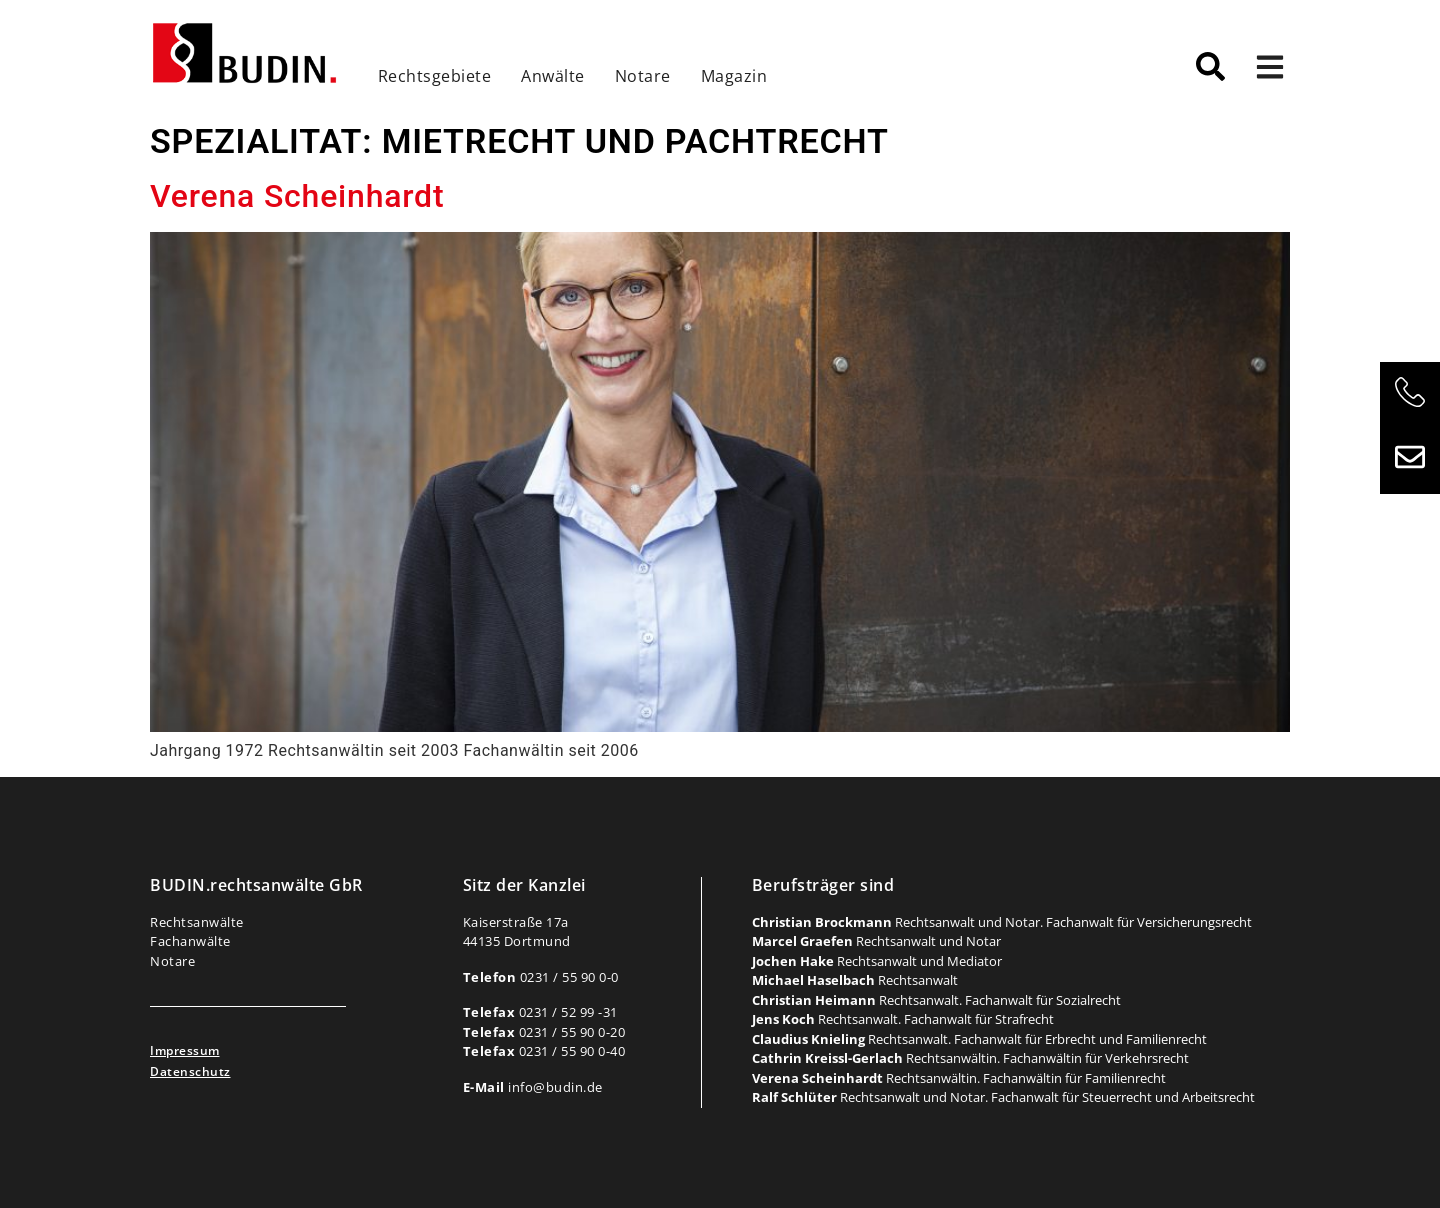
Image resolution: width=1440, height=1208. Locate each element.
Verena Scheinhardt (297, 196)
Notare (643, 76)
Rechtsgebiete (435, 76)
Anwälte (553, 76)
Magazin (734, 76)
